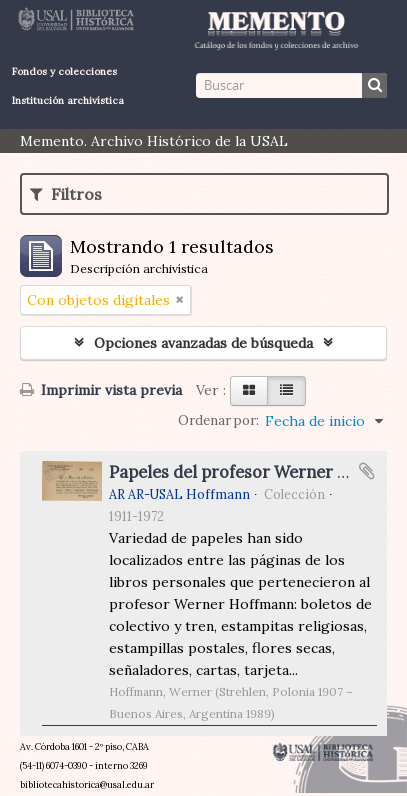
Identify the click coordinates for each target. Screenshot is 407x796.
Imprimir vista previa (101, 390)
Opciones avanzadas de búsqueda (203, 343)
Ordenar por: (218, 420)
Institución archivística (68, 100)
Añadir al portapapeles (367, 471)
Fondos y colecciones (64, 71)
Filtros (66, 194)
